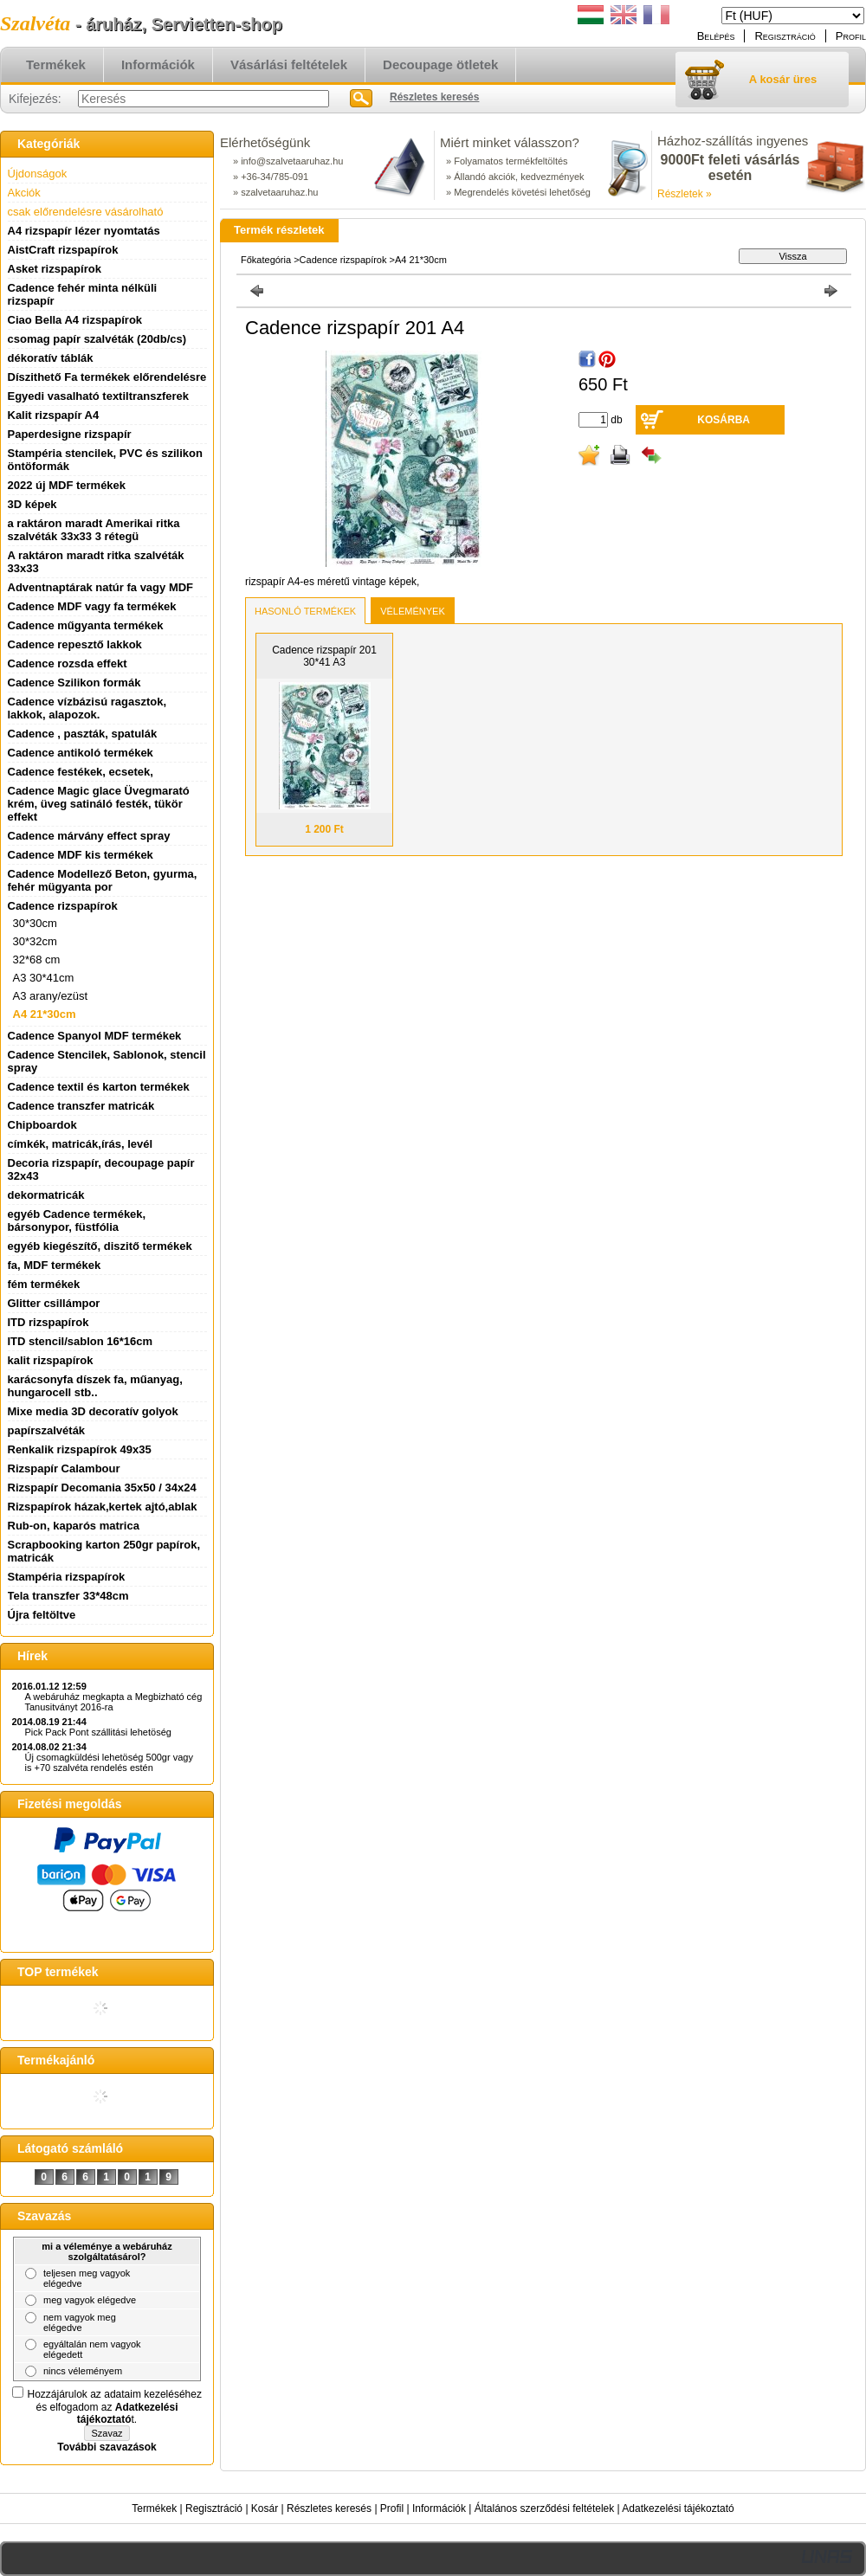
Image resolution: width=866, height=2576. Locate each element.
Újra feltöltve (42, 1614)
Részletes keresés (329, 2508)
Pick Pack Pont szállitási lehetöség (98, 1732)
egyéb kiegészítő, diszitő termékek (100, 1246)
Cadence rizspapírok (343, 259)
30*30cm (35, 923)
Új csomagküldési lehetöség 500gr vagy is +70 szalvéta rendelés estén (109, 1762)
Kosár (264, 2508)
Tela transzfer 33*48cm (68, 1595)
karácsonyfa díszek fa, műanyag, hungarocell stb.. (95, 1386)
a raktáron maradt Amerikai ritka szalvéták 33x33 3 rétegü (94, 530)
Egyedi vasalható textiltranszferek (99, 396)
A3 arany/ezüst (50, 995)
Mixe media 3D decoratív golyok (93, 1411)
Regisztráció (213, 2508)
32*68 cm (37, 959)
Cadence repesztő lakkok (75, 644)
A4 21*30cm (44, 1014)
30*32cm (35, 941)
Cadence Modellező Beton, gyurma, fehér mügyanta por (102, 880)
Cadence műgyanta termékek (86, 625)
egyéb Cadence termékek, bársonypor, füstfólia (77, 1220)
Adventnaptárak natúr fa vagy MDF (101, 587)
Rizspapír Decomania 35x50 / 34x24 (102, 1487)
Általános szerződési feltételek (544, 2508)
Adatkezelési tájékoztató (678, 2508)
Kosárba (723, 420)
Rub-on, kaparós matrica (73, 1525)
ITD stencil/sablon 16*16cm (80, 1341)
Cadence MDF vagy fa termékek (92, 606)
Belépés (716, 35)
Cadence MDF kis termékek (80, 854)
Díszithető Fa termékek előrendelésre (107, 376)
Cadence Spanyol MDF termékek (95, 1035)
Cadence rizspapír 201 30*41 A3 (324, 656)
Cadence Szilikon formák (74, 682)
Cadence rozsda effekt (67, 663)
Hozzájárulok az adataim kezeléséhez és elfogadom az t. (115, 2406)
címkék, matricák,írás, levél (80, 1143)
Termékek (154, 2508)
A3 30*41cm (43, 977)
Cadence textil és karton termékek (99, 1086)
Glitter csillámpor (54, 1303)
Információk (439, 2508)
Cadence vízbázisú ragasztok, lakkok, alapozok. (87, 708)
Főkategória (266, 259)
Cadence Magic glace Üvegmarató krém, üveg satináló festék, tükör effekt (99, 803)
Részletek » (684, 194)
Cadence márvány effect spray (89, 835)
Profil (392, 2508)
